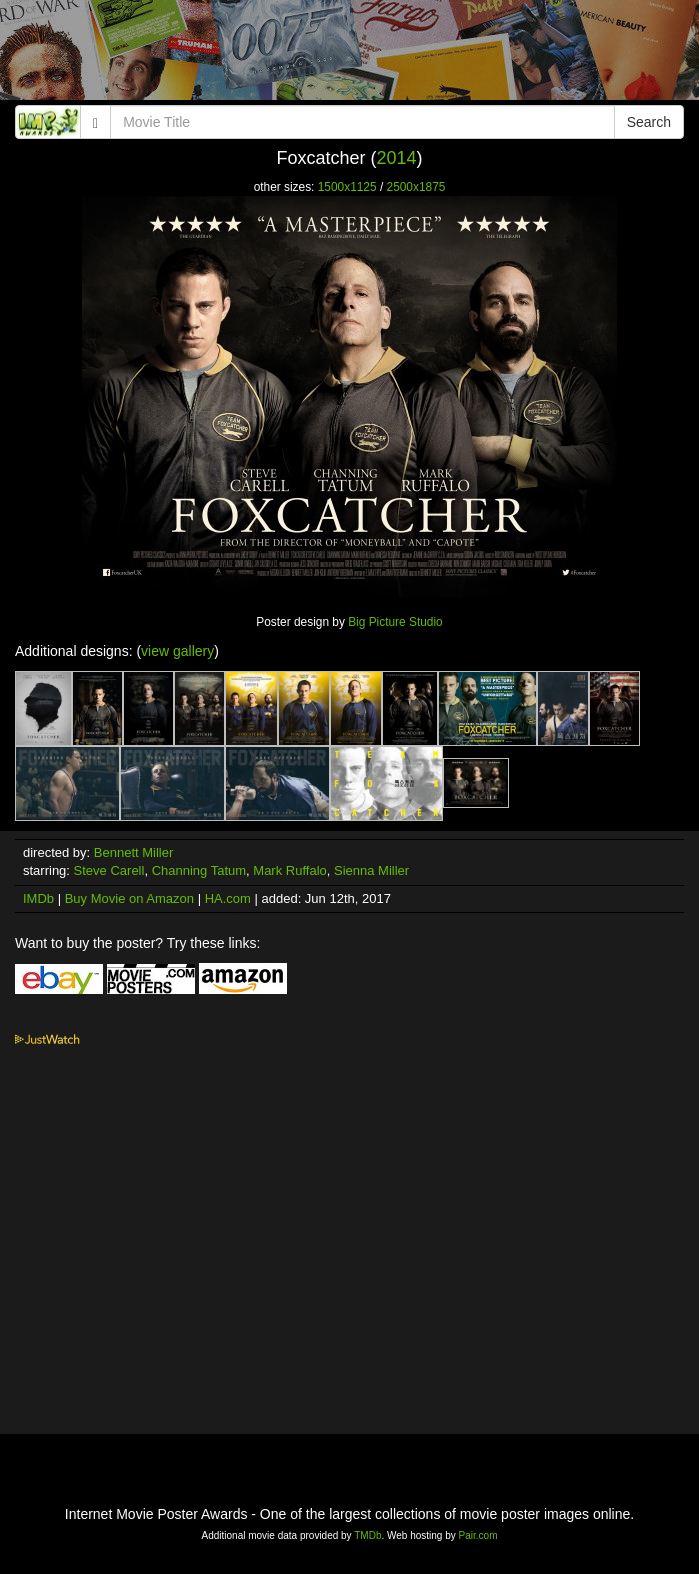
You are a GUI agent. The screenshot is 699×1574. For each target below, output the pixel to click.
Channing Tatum (199, 870)
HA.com (228, 898)
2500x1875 (416, 187)
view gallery (177, 651)
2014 (396, 158)
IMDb (38, 898)
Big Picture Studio (395, 622)
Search (649, 122)
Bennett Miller (133, 852)
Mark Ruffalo (289, 870)
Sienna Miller (371, 870)
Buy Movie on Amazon (129, 898)
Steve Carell (109, 870)
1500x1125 (347, 187)
